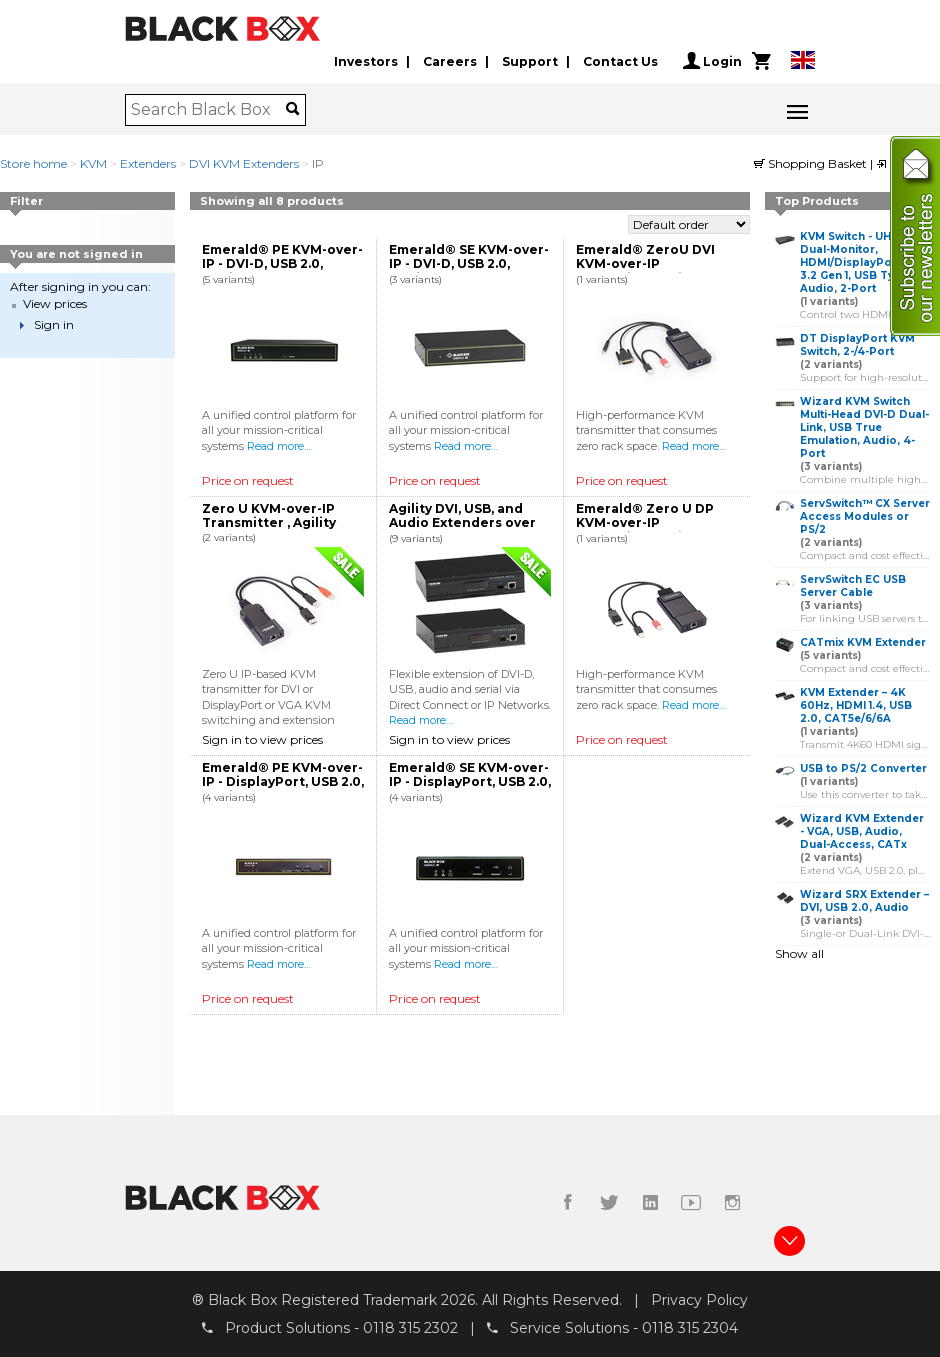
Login (712, 61)
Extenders (148, 163)
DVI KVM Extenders (244, 163)
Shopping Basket (812, 163)
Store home (33, 163)
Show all (799, 953)
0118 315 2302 (410, 1328)
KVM (93, 163)
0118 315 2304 (690, 1328)
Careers (450, 61)
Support (530, 61)
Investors (366, 61)
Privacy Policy (699, 1300)
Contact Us (620, 61)
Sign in (54, 324)
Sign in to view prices (262, 739)
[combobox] (208, 110)
